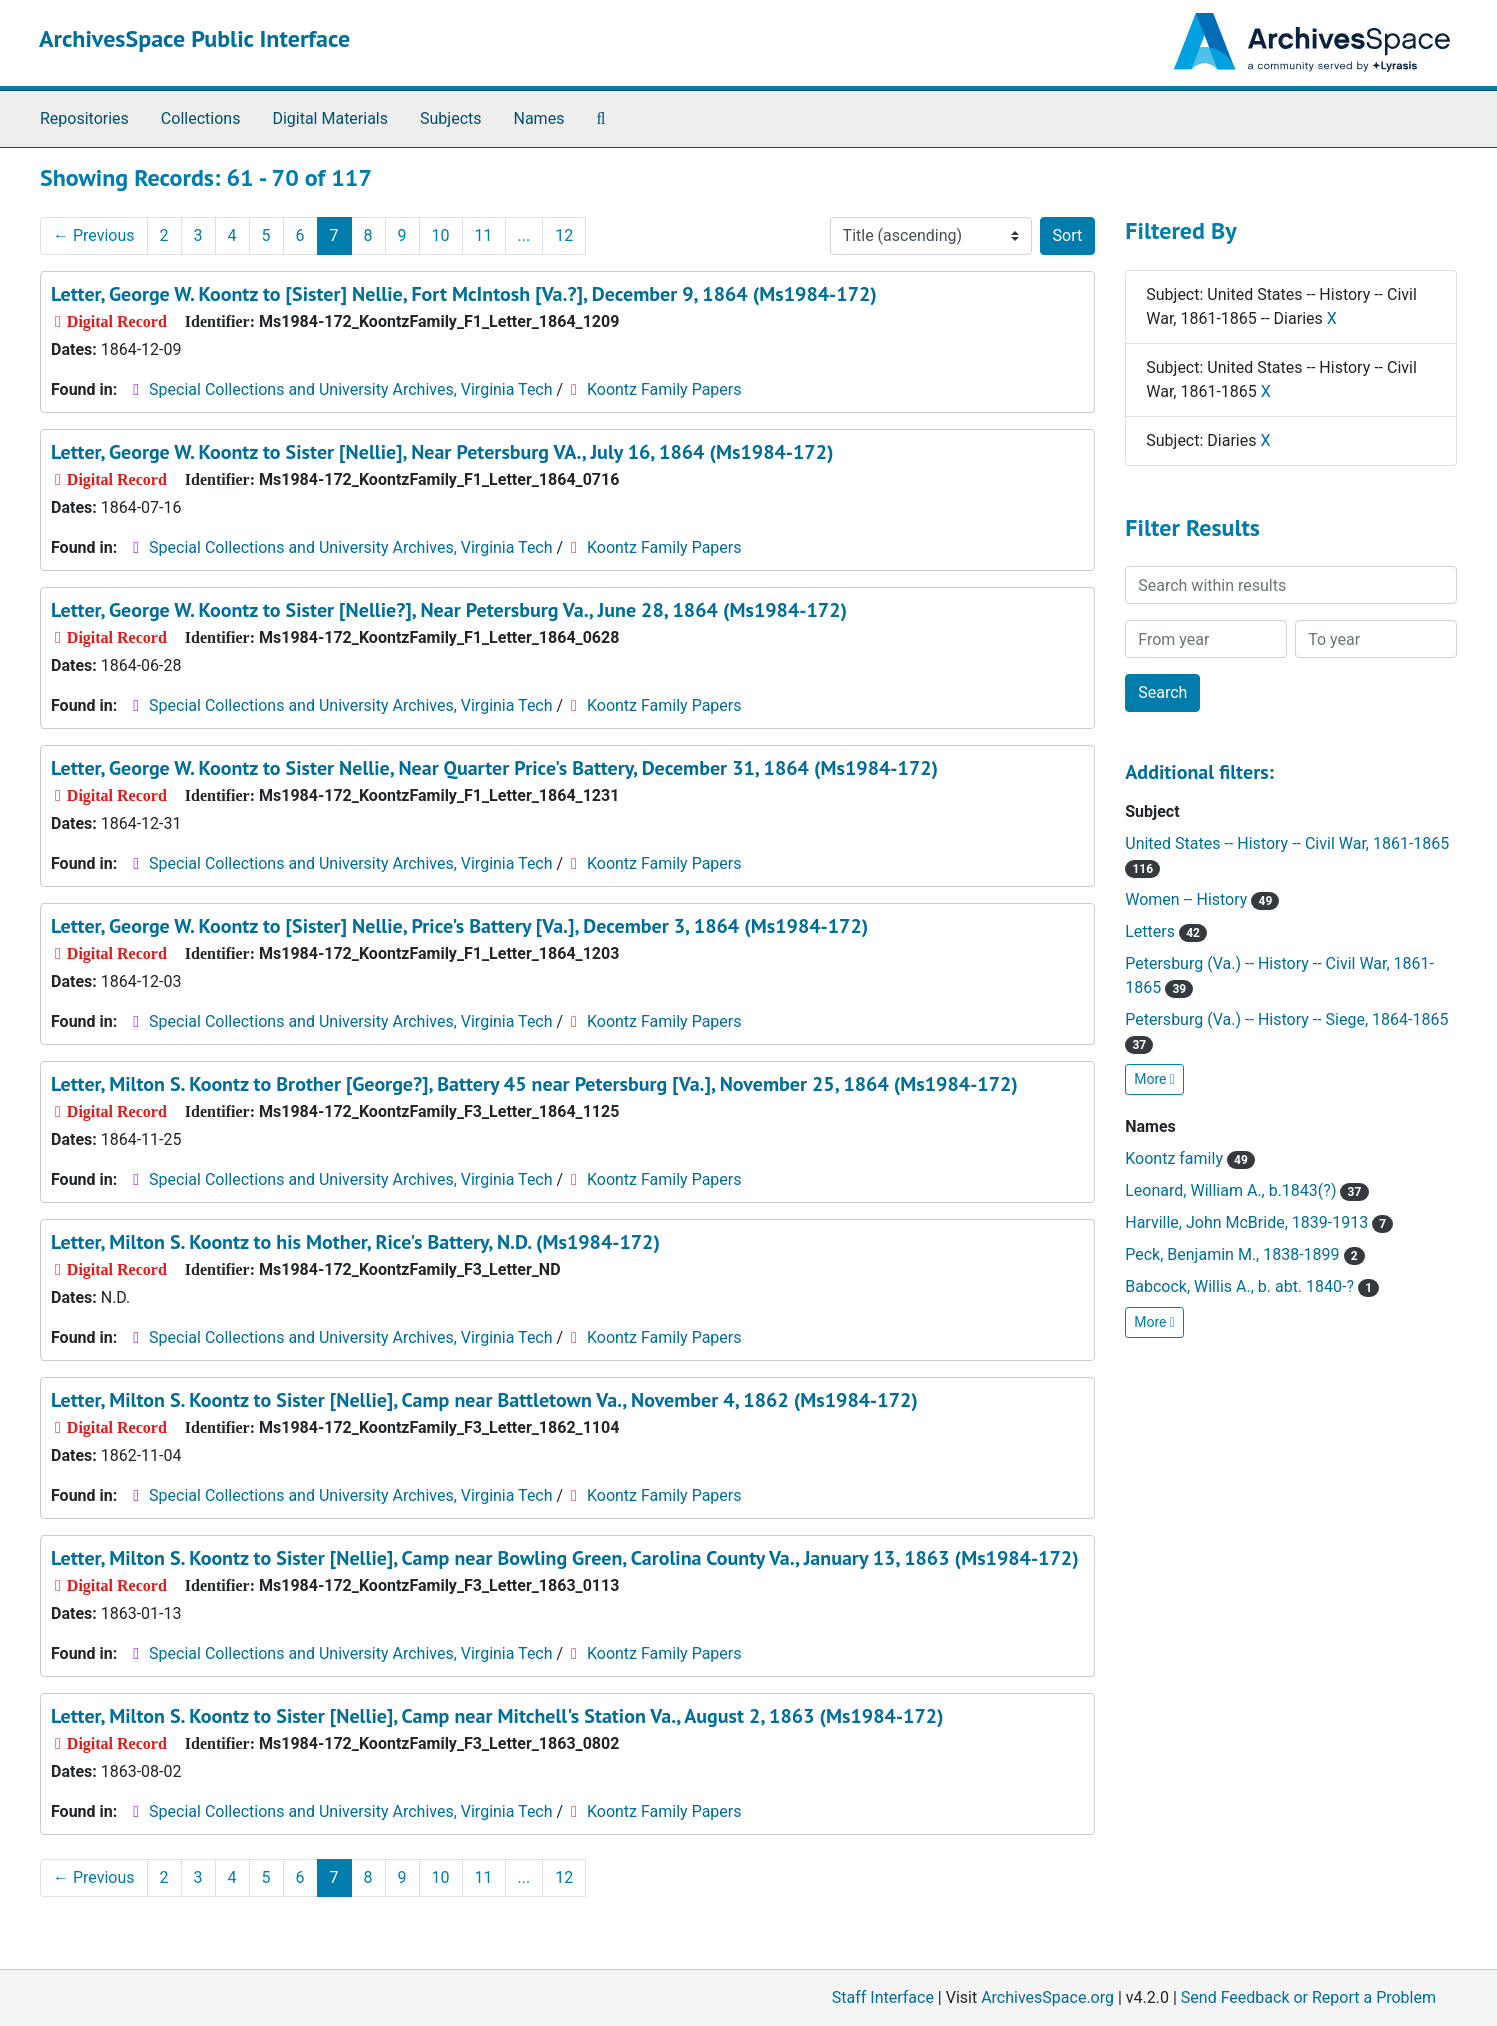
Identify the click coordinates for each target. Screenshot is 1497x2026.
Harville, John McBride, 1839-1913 (1259, 1222)
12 (564, 235)
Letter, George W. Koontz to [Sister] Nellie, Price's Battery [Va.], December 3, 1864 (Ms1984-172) (459, 926)
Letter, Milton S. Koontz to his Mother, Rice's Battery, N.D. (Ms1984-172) (355, 1242)
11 (484, 235)
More (1154, 1079)
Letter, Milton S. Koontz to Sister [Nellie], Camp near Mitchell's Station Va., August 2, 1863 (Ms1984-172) (497, 1716)
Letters (1166, 931)
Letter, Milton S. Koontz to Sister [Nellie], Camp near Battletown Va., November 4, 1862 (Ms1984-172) (484, 1400)
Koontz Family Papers (664, 389)
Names (539, 118)
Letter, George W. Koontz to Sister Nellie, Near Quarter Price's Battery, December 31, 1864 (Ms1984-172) (494, 768)
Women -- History (1202, 899)
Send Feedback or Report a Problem (1308, 1997)
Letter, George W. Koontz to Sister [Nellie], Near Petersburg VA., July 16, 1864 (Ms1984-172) (442, 452)
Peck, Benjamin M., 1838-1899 (1245, 1254)
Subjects (450, 118)
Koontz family (1190, 1158)
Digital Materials (330, 118)
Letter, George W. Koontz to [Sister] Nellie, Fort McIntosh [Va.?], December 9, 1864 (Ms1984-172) (464, 294)
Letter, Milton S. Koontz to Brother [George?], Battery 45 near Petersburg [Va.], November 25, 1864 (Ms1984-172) (534, 1084)
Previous (94, 235)
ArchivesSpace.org (1047, 1997)
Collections (201, 118)
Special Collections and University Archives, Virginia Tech (350, 389)
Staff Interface (883, 1997)
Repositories (84, 118)
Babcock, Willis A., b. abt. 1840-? (1252, 1286)
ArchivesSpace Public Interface (194, 38)
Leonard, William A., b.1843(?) (1246, 1190)
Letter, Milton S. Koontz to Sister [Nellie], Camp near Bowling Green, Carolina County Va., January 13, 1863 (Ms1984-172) (565, 1558)
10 (441, 235)
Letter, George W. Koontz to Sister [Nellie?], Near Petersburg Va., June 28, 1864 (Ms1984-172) (449, 610)
